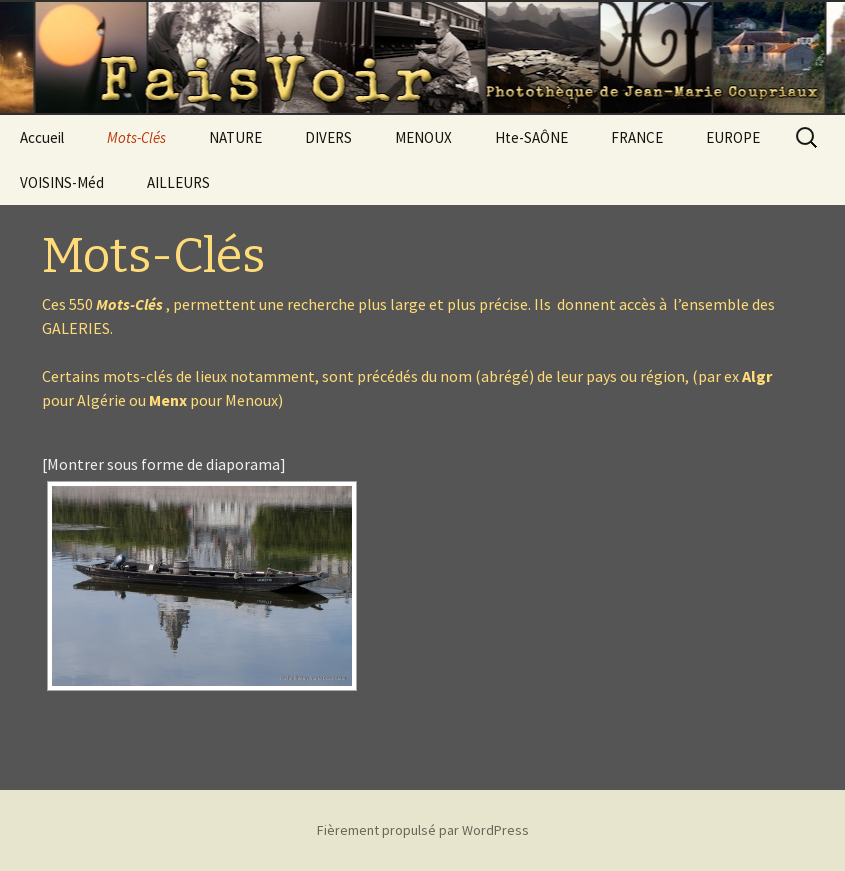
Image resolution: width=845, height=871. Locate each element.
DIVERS (328, 137)
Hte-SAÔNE (531, 137)
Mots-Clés (136, 137)
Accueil (42, 137)
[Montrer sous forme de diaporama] (164, 464)
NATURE (235, 137)
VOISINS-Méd (62, 182)
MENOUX (423, 137)
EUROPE (733, 137)
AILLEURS (178, 182)
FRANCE (637, 137)
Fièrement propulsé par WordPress (423, 830)
